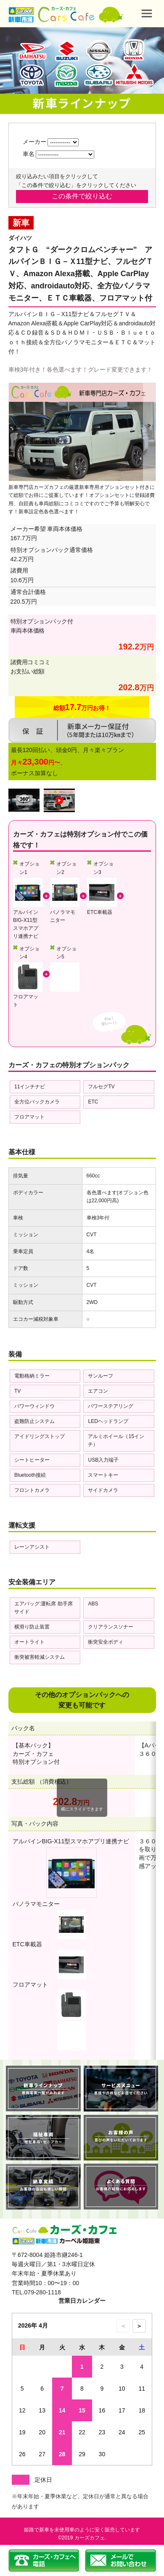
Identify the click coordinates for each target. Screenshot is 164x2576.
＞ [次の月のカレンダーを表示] (139, 2326)
